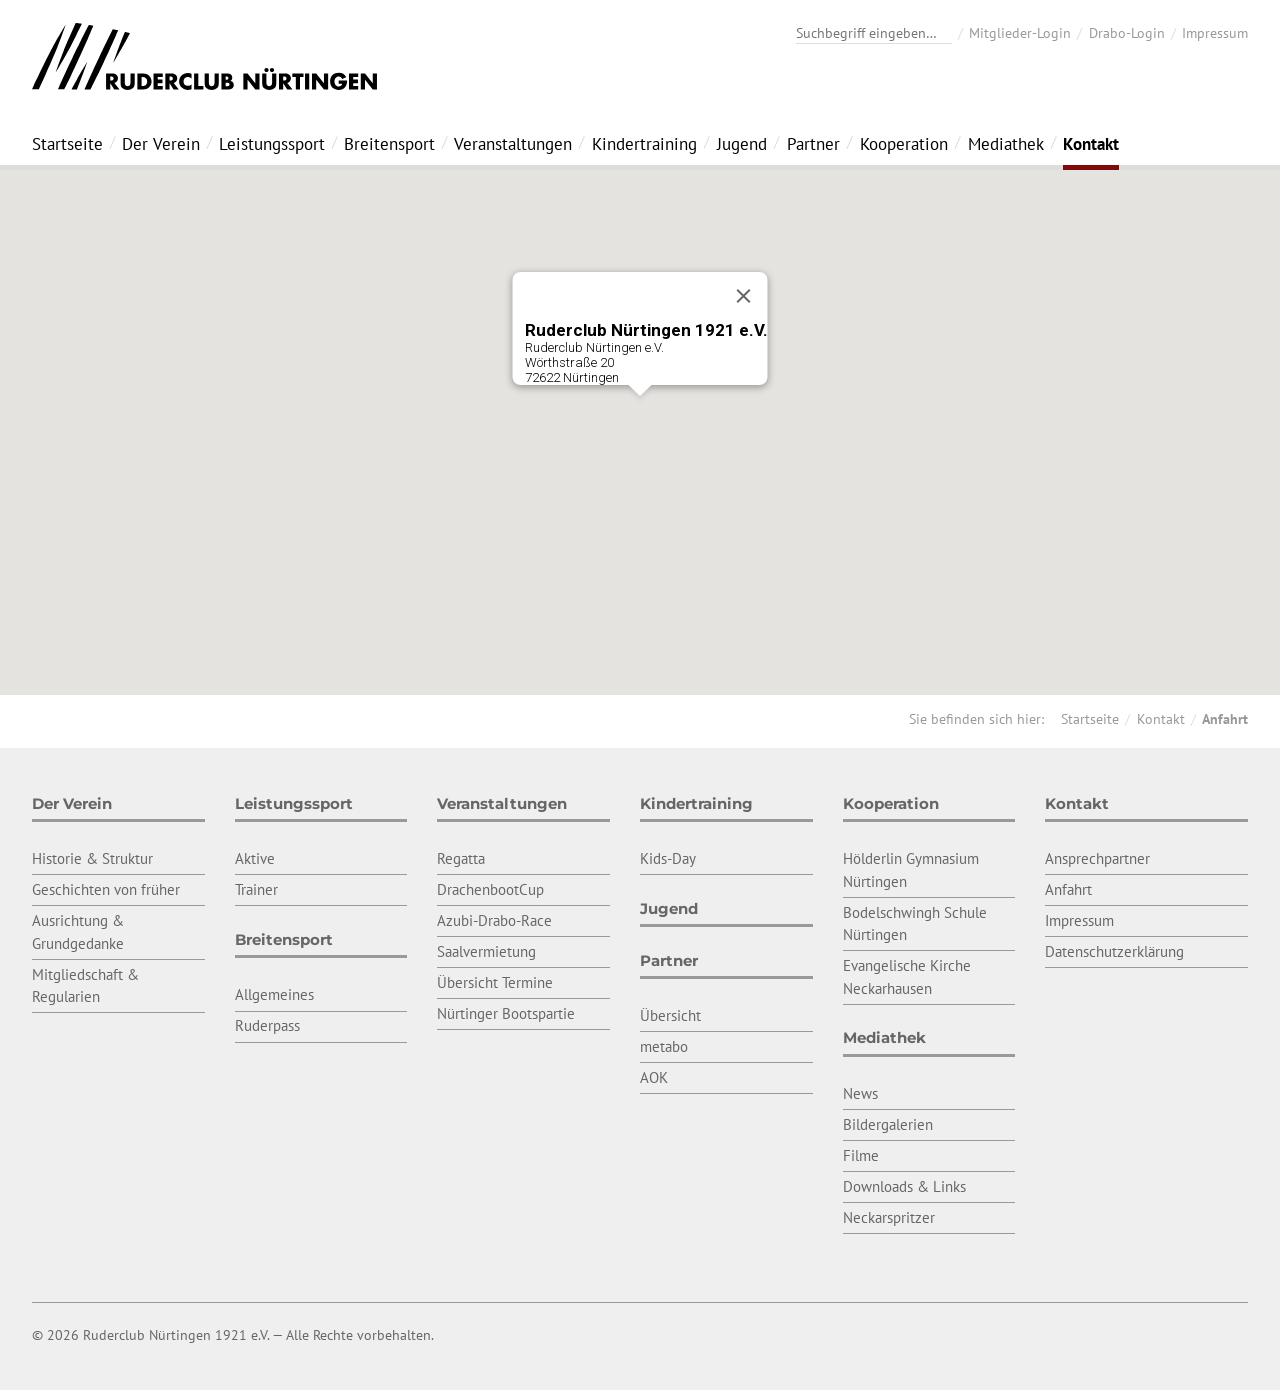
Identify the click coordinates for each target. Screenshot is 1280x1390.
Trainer (256, 889)
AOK (654, 1077)
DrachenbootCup (490, 889)
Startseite (67, 144)
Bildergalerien (888, 1124)
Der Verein (161, 144)
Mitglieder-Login (1020, 33)
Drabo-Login (1127, 33)
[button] (640, 414)
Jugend (742, 144)
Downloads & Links (904, 1186)
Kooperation (904, 144)
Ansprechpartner (1097, 858)
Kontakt (1091, 144)
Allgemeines (274, 994)
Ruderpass (267, 1025)
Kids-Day (668, 858)
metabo (664, 1046)
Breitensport (389, 144)
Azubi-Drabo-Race (494, 920)
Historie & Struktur (92, 858)
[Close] (744, 296)
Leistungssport (272, 144)
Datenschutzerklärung (1114, 951)
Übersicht (670, 1015)
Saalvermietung (486, 951)
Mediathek (1006, 144)
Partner (813, 144)
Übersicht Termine (495, 982)
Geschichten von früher (106, 889)
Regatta (461, 858)
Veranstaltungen (513, 144)
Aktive (255, 858)
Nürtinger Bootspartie (506, 1013)
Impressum (1215, 33)
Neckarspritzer (889, 1217)
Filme (861, 1155)
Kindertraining (644, 144)
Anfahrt (1225, 719)
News (860, 1093)
